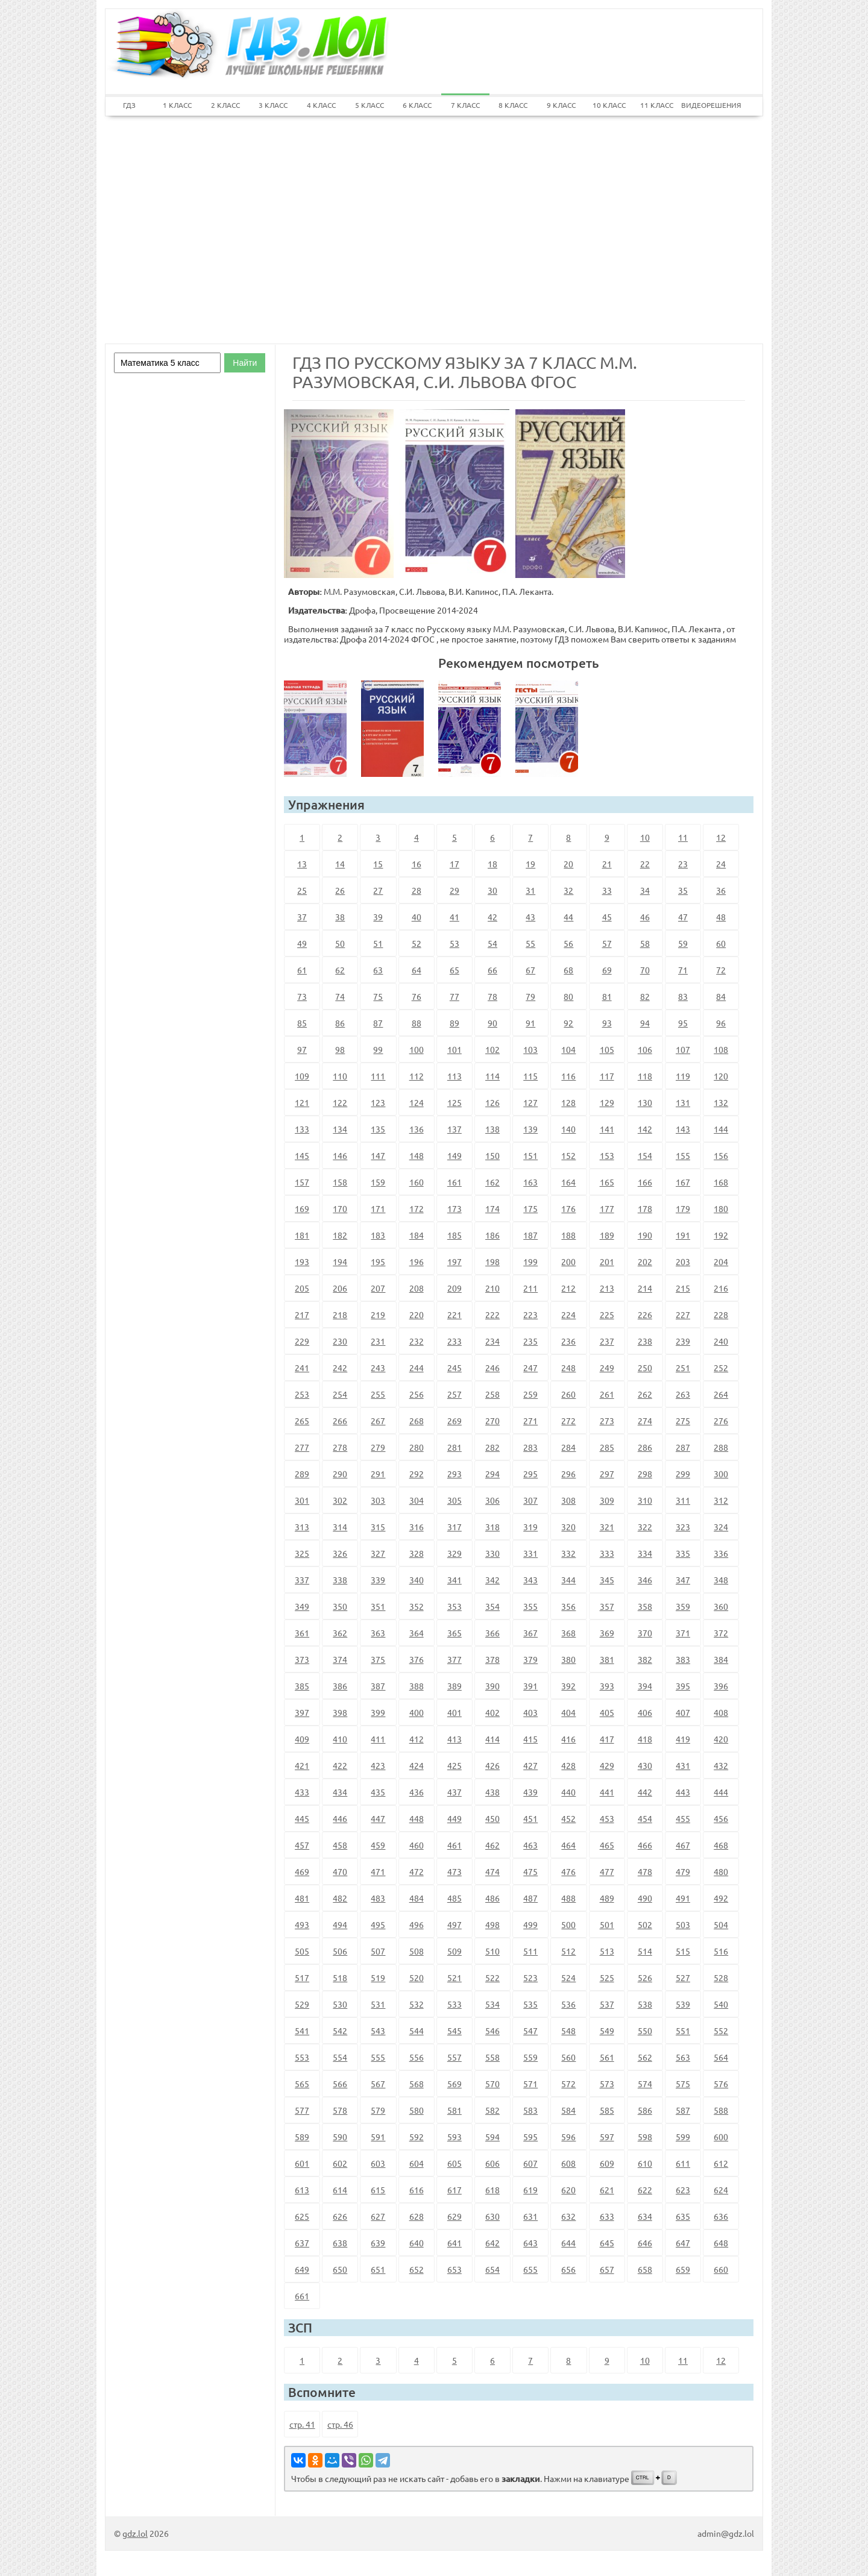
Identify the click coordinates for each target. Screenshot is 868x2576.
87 (378, 1022)
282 (492, 1447)
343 (530, 1579)
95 (683, 1022)
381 (607, 1659)
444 (721, 1791)
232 (416, 1341)
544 (416, 2030)
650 (340, 2269)
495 (378, 1924)
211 (530, 1288)
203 (683, 1261)
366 (492, 1632)
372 (721, 1632)
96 (721, 1022)
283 (530, 1447)
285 (607, 1447)
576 (721, 2083)
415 (530, 1738)
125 (454, 1102)
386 (340, 1685)
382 (645, 1659)
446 (340, 1818)
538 (645, 2004)
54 (492, 943)
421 (302, 1765)
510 (492, 1951)
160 (416, 1181)
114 (492, 1075)
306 (492, 1500)
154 (645, 1155)
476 (568, 1871)
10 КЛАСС (609, 105)
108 (721, 1049)
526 (645, 1977)
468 (721, 1844)
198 (492, 1261)
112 (416, 1075)
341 (454, 1579)
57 (607, 943)
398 (340, 1712)
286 (645, 1447)
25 (302, 890)
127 (530, 1102)
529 (302, 2004)
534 (492, 2004)
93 (607, 1022)
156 (721, 1155)
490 (645, 1898)
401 (454, 1712)
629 (454, 2216)
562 (645, 2057)
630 (492, 2216)
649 (302, 2269)
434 (340, 1791)
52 (416, 943)
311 (683, 1500)
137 (454, 1128)
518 (340, 1977)
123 (378, 1102)
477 (607, 1871)
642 (492, 2242)
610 (645, 2163)
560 (568, 2057)
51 (378, 943)
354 (492, 1606)
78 (492, 996)
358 (645, 1606)
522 (492, 1977)
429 (607, 1765)
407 (683, 1712)
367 (530, 1632)
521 (454, 1977)
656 (568, 2269)
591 (378, 2136)
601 (302, 2163)
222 (492, 1314)
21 (607, 863)
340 (416, 1579)
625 (302, 2216)
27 (378, 890)
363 (378, 1632)
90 (492, 1022)
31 (530, 890)
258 (492, 1394)
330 (492, 1553)
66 (492, 969)
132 (721, 1102)
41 (454, 916)
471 (378, 1871)
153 (607, 1155)
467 (683, 1844)
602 (340, 2163)
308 (568, 1500)
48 (721, 916)
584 (568, 2110)
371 (683, 1632)
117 (607, 1075)
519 (378, 1977)
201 (607, 1261)
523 (530, 1977)
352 (416, 1606)
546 (492, 2030)
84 (721, 996)
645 (607, 2242)
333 (607, 1553)
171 (378, 1208)
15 (378, 863)
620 (568, 2189)
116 (568, 1075)
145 (302, 1155)
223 (530, 1314)
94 (645, 1022)
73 (302, 996)
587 (683, 2110)
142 (645, 1128)
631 (530, 2216)
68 (568, 969)
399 (378, 1712)
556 (416, 2057)
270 (492, 1420)
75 (378, 996)
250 (645, 1367)
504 (721, 1924)
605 (454, 2163)
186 (492, 1235)
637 (302, 2242)
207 (378, 1288)
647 (683, 2242)
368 (568, 1632)
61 (302, 969)
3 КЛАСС (273, 105)
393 (607, 1685)
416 (568, 1738)
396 (721, 1685)
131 (683, 1102)
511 (530, 1951)
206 (340, 1288)
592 (416, 2136)
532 (416, 2004)
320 (568, 1526)
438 (492, 1791)
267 (378, 1420)
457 (302, 1844)
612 (721, 2163)
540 (721, 2004)
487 (530, 1898)
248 (568, 1367)
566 (340, 2083)
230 (340, 1341)
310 (645, 1500)
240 (721, 1341)
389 (454, 1685)
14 (340, 863)
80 (568, 996)
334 (645, 1553)
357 (607, 1606)
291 (378, 1473)
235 (530, 1341)
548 (568, 2030)
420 (721, 1738)
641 (454, 2242)
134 (340, 1128)
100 (416, 1049)
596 (568, 2136)
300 (721, 1473)
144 (721, 1128)
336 (721, 1553)
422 (340, 1765)
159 (378, 1181)
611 (683, 2163)
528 (721, 1977)
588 (721, 2110)
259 (530, 1394)
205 (302, 1288)
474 (492, 1871)
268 (416, 1420)
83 (683, 996)
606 (492, 2163)
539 (683, 2004)
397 (302, 1712)
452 (568, 1818)
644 (568, 2242)
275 (683, 1420)
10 (645, 837)
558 (492, 2057)
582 (492, 2110)
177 (607, 1208)
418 (645, 1738)
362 (340, 1632)
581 (454, 2110)
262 (645, 1394)
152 (568, 1155)
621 (607, 2189)
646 (645, 2242)
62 (340, 969)
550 (645, 2030)
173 (454, 1208)
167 (683, 1181)
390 (492, 1685)
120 (721, 1075)
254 (340, 1394)
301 (302, 1500)
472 (416, 1871)
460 (416, 1844)
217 (302, 1314)
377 (454, 1659)
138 (492, 1128)
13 (302, 863)
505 (302, 1951)
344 (568, 1579)
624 (721, 2189)
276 (721, 1420)
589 (302, 2136)
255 (378, 1394)
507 (378, 1951)
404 (568, 1712)
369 (607, 1632)
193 (302, 1261)
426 (492, 1765)
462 (492, 1844)
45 (607, 916)
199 (530, 1261)
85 (302, 1022)
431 (683, 1765)
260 (568, 1394)
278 (340, 1447)
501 (607, 1924)
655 (530, 2269)
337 (302, 1579)
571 (530, 2083)
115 (530, 1075)
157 (302, 1181)
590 (340, 2136)
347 (683, 1579)
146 (340, 1155)
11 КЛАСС (656, 105)
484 (416, 1898)
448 (416, 1818)
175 (530, 1208)
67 (530, 969)
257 (454, 1394)
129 (607, 1102)
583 (530, 2110)
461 (454, 1844)
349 (302, 1606)
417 (607, 1738)
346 (645, 1579)
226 (645, 1314)
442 (645, 1791)
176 (568, 1208)
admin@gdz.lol (725, 2533)
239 (683, 1341)
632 (568, 2216)
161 (454, 1181)
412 (416, 1738)
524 (568, 1977)
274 (645, 1420)
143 (683, 1128)
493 (302, 1924)
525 (607, 1977)
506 (340, 1951)
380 (568, 1659)
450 (492, 1818)
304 (416, 1500)
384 (721, 1659)
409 (302, 1738)
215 (683, 1288)
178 (645, 1208)
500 (568, 1924)
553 (302, 2057)
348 (721, 1579)
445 (302, 1818)
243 (378, 1367)
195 (378, 1261)
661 (302, 2295)
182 (340, 1235)
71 (683, 969)
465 (607, 1844)
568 (416, 2083)
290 (340, 1473)
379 (530, 1659)
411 (378, 1738)
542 (340, 2030)
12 (721, 837)
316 (416, 1526)
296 (568, 1473)
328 (416, 1553)
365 (454, 1632)
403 (530, 1712)
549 (607, 2030)
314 (340, 1526)
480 (721, 1871)
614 (340, 2189)
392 (568, 1685)
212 (568, 1288)
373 (302, 1659)
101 (454, 1049)
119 (683, 1075)
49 (302, 943)
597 (607, 2136)
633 (607, 2216)
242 (340, 1367)
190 (645, 1235)
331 (530, 1553)
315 (378, 1526)
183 (378, 1235)
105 (607, 1049)
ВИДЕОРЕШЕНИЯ (705, 105)
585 (607, 2110)
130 (645, 1102)
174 (492, 1208)
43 (530, 916)
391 (530, 1685)
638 (340, 2242)
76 (416, 996)
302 (340, 1500)
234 (492, 1341)
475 (530, 1871)
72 (721, 969)
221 (454, 1314)
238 (645, 1341)
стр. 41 (302, 2424)
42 (492, 916)
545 (454, 2030)
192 (721, 1235)
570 (492, 2083)
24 (721, 863)
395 (683, 1685)
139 (530, 1128)
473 (454, 1871)
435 (378, 1791)
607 (530, 2163)
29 (454, 890)
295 (530, 1473)
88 (416, 1022)
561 (607, 2057)
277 (302, 1447)
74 (340, 996)
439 (530, 1791)
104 (568, 1049)
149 (454, 1155)
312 (721, 1500)
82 (645, 996)
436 (416, 1791)
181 (302, 1235)
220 (416, 1314)
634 (645, 2216)
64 (416, 969)
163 (530, 1181)
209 (454, 1288)
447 (378, 1818)
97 (302, 1049)
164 (568, 1181)
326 (340, 1553)
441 (607, 1791)
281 (454, 1447)
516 (721, 1951)
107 (683, 1049)
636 (721, 2216)
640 (416, 2242)
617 (454, 2189)
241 (302, 1367)
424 (416, 1765)
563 (683, 2057)
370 (645, 1632)
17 (454, 863)
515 (683, 1951)
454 (645, 1818)
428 (568, 1765)
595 (530, 2136)
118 (645, 1075)
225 (607, 1314)
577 (302, 2110)
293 (454, 1473)
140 (568, 1128)
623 (683, 2189)
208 (416, 1288)
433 (302, 1791)
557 (454, 2057)
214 (645, 1288)
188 (568, 1235)
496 (416, 1924)
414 (492, 1738)
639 (378, 2242)
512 (568, 1951)
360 (721, 1606)
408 (721, 1712)
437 (454, 1791)
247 (530, 1367)
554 (340, 2057)
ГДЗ (129, 105)
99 (378, 1049)
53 (454, 943)
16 (416, 863)
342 (492, 1579)
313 (302, 1526)
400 (416, 1712)
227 (683, 1314)
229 (302, 1341)
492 (721, 1898)
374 (340, 1659)
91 (530, 1022)
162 (492, 1181)
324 (721, 1526)
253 (302, 1394)
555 (378, 2057)
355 (530, 1606)
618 (492, 2189)
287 (683, 1447)
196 (416, 1261)
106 (645, 1049)
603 (378, 2163)
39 (378, 916)
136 (416, 1128)
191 (683, 1235)
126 (492, 1102)
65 (454, 969)
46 (645, 916)
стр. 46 (340, 2424)
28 (416, 890)
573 (607, 2083)
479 (683, 1871)
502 (645, 1924)
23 (683, 863)
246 (492, 1367)
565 (302, 2083)
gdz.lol (135, 2533)
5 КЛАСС (369, 105)
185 (454, 1235)
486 (492, 1898)
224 (568, 1314)
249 (607, 1367)
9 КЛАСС (561, 105)
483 (378, 1898)
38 (340, 916)
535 (530, 2004)
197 (454, 1261)
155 (683, 1155)
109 (302, 1075)
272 (568, 1420)
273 (607, 1420)
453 (607, 1818)
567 (378, 2083)
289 (302, 1473)
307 (530, 1500)
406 (645, 1712)
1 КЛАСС (177, 105)
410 (340, 1738)
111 (378, 1075)
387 (378, 1685)
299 (683, 1473)
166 (645, 1181)
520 (416, 1977)
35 (683, 890)
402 (492, 1712)
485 (454, 1898)
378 (492, 1659)
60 (721, 943)
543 (378, 2030)
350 (340, 1606)
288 (721, 1447)
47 (683, 916)
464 (568, 1844)
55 (530, 943)
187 (530, 1235)
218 (340, 1314)
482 (340, 1898)
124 (416, 1102)
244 (416, 1367)
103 (530, 1049)
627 (378, 2216)
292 (416, 1473)
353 (454, 1606)
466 (645, 1844)
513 (607, 1951)
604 (416, 2163)
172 (416, 1208)
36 (721, 890)
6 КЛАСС (417, 105)
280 (416, 1447)
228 (721, 1314)
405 (607, 1712)
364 (416, 1632)
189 (607, 1235)
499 (530, 1924)
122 (340, 1102)
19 (530, 863)
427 (530, 1765)
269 (454, 1420)
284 (568, 1447)
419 (683, 1738)
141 (607, 1128)
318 (492, 1526)
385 (302, 1685)
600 (721, 2136)
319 (530, 1526)
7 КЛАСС (465, 105)
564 (721, 2057)
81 (607, 996)
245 (454, 1367)
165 (607, 1181)
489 (607, 1898)
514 (645, 1951)
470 (340, 1871)
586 (645, 2110)
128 (568, 1102)
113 (454, 1075)
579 (378, 2110)
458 (340, 1844)
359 (683, 1606)
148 (416, 1155)
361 (302, 1632)
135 (378, 1128)
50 (340, 943)
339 (378, 1579)
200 (568, 1261)
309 (607, 1500)
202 (645, 1261)
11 (683, 837)
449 (454, 1818)
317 (454, 1526)
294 (492, 1473)
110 (340, 1075)
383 (683, 1659)
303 (378, 1500)
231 (378, 1341)
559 (530, 2057)
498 (492, 1924)
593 (454, 2136)
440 (568, 1791)
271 (530, 1420)
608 (568, 2163)
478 (645, 1871)
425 (454, 1765)
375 (378, 1659)
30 (492, 890)
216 (721, 1288)
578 (340, 2110)
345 (607, 1579)
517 (302, 1977)
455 (683, 1818)
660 (721, 2269)
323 (683, 1526)
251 (683, 1367)
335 (683, 1553)
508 (416, 1951)
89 (454, 1022)
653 (454, 2269)
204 (721, 1261)
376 (416, 1659)
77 (454, 996)
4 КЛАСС (321, 105)
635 (683, 2216)
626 (340, 2216)
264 (721, 1394)
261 (607, 1394)
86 (340, 1022)
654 (492, 2269)
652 (416, 2269)
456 (721, 1818)
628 (416, 2216)
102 (492, 1049)
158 (340, 1181)
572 (568, 2083)
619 (530, 2189)
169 (302, 1208)
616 (416, 2189)
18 (492, 863)
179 (683, 1208)
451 (530, 1818)
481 (302, 1898)
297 (607, 1473)
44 (568, 916)
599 (683, 2136)
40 (416, 916)
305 (454, 1500)
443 (683, 1791)
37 (302, 916)
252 (721, 1367)
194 (340, 1261)
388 (416, 1685)
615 (378, 2189)
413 (454, 1738)
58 (645, 943)
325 (302, 1553)
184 (416, 1235)
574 (645, 2083)
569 (454, 2083)
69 (607, 969)
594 (492, 2136)
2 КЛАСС (225, 105)
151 (530, 1155)
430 (645, 1765)
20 (568, 863)
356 (568, 1606)
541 (302, 2030)
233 (454, 1341)
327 (378, 1553)
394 (645, 1685)
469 (302, 1871)
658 (645, 2269)
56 (568, 943)
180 (721, 1208)
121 (302, 1102)
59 (683, 943)
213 (607, 1288)
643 (530, 2242)
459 (378, 1844)
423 (378, 1765)
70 (645, 969)
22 (645, 863)
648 (721, 2242)
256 (416, 1394)
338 (340, 1579)
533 (454, 2004)
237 (607, 1341)
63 (378, 969)
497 (454, 1924)
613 (302, 2189)
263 (683, 1394)
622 (645, 2189)
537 (607, 2004)
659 (683, 2269)
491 (683, 1898)
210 (492, 1288)
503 (683, 1924)
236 (568, 1341)
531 (378, 2004)
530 (340, 2004)
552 (721, 2030)
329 (454, 1553)
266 (340, 1420)
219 (378, 1314)
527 (683, 1977)
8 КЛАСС (512, 105)
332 (568, 1553)
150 (492, 1155)
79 (530, 996)
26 (340, 890)
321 (607, 1526)
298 (645, 1473)
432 (721, 1765)
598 (645, 2136)
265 (302, 1420)
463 (530, 1844)
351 (378, 1606)
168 (721, 1181)
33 (607, 890)
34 (645, 890)
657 (607, 2269)
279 (378, 1447)
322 (645, 1526)
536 (568, 2004)
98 (340, 1049)
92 (568, 1022)
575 (683, 2083)
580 (416, 2110)
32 (568, 890)
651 (378, 2269)
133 (302, 1128)
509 (454, 1951)
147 (378, 1155)
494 (340, 1924)
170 (340, 1208)
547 (530, 2030)
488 (568, 1898)
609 (607, 2163)
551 (683, 2030)
